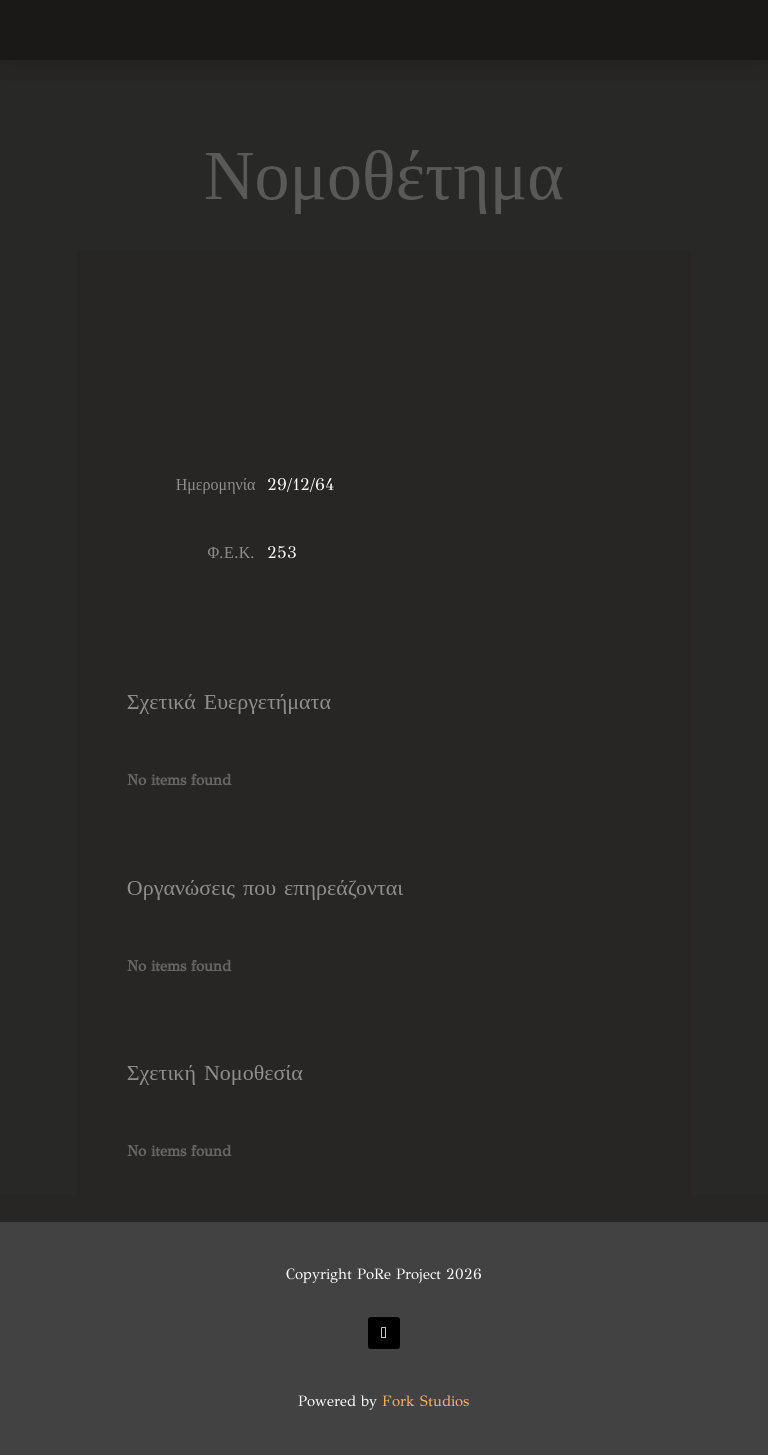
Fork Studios (425, 1401)
